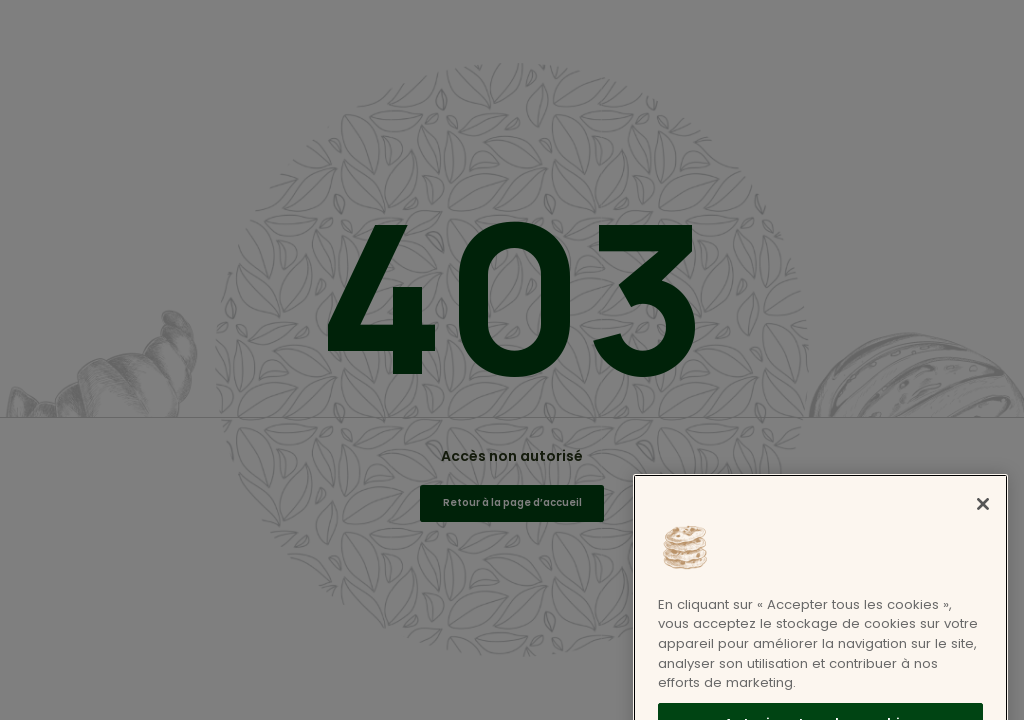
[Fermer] (983, 525)
